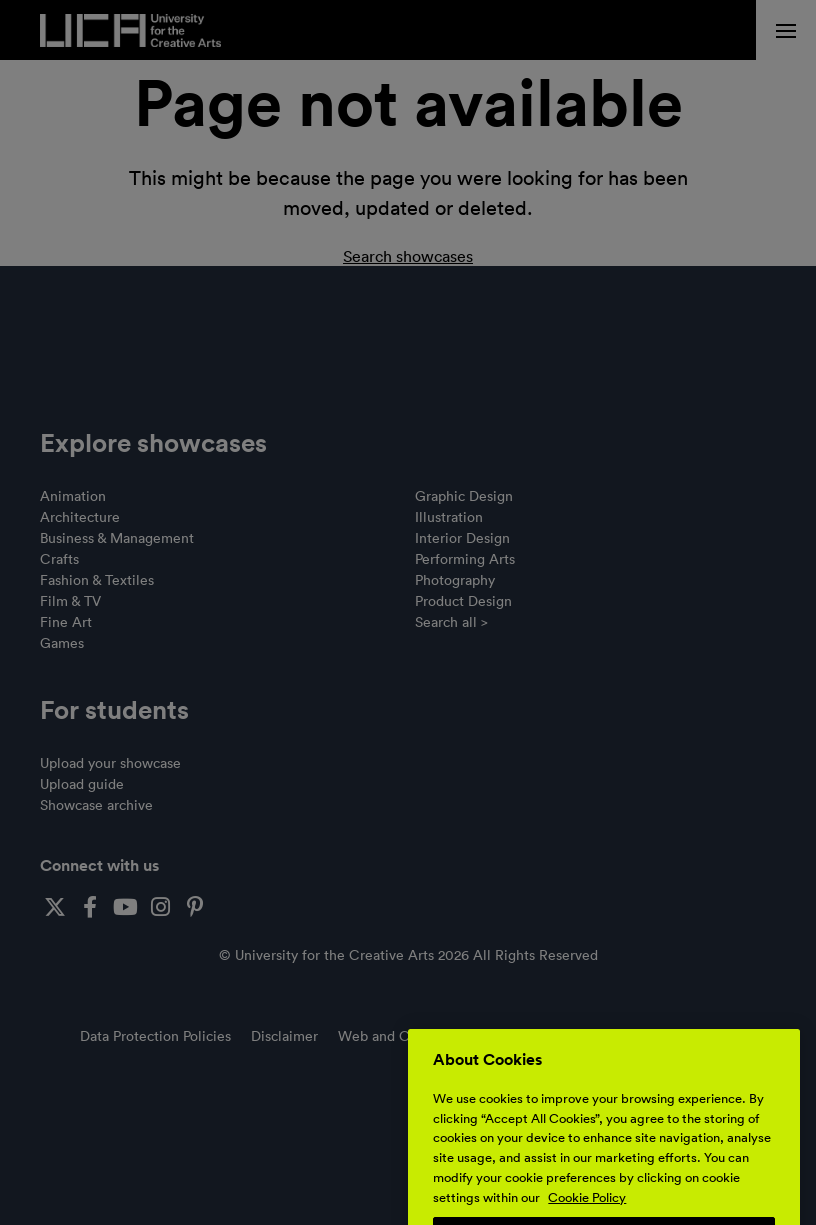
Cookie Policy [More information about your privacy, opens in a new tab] (587, 1209)
